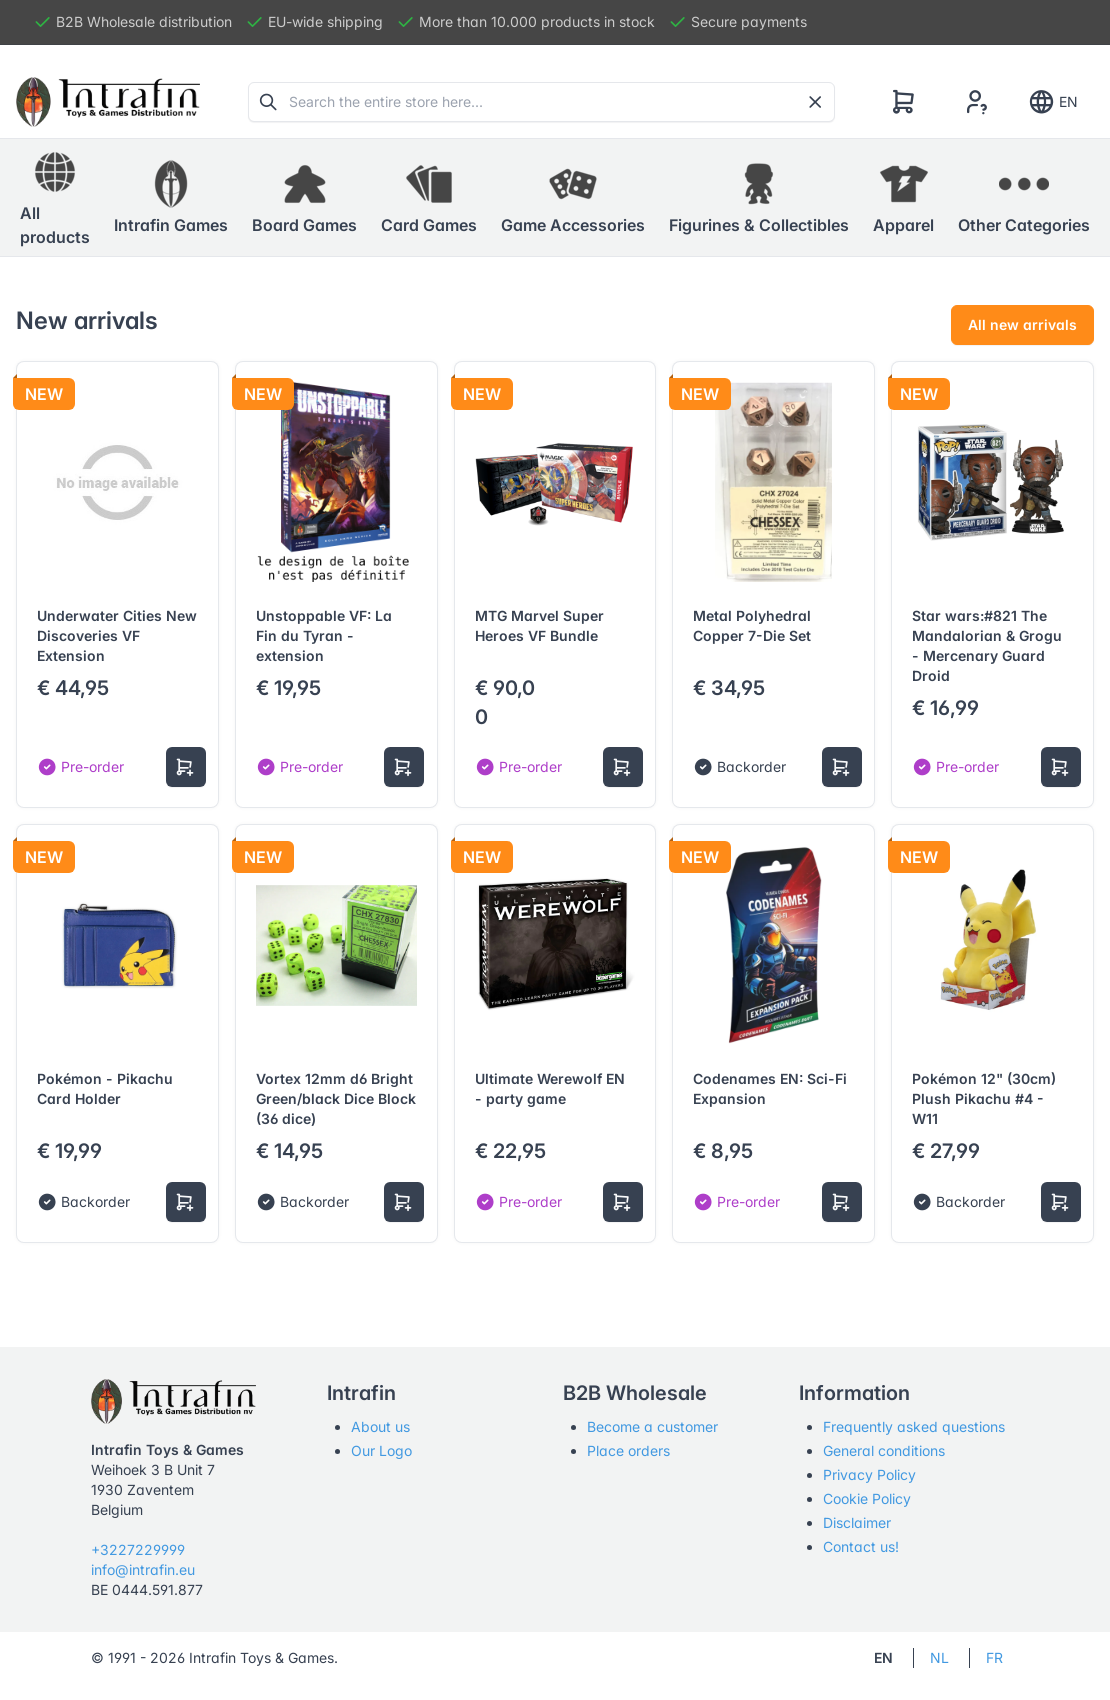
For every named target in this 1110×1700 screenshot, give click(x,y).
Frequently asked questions (914, 1426)
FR (994, 1657)
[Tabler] (108, 102)
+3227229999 (138, 1549)
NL (939, 1657)
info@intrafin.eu (143, 1569)
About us (380, 1426)
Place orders (628, 1450)
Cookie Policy (867, 1498)
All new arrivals (1022, 324)
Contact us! (861, 1546)
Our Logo (381, 1450)
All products (55, 197)
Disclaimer (857, 1522)
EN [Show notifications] (1052, 102)
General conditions (884, 1450)
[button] (171, 198)
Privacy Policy (869, 1474)
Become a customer (652, 1426)
